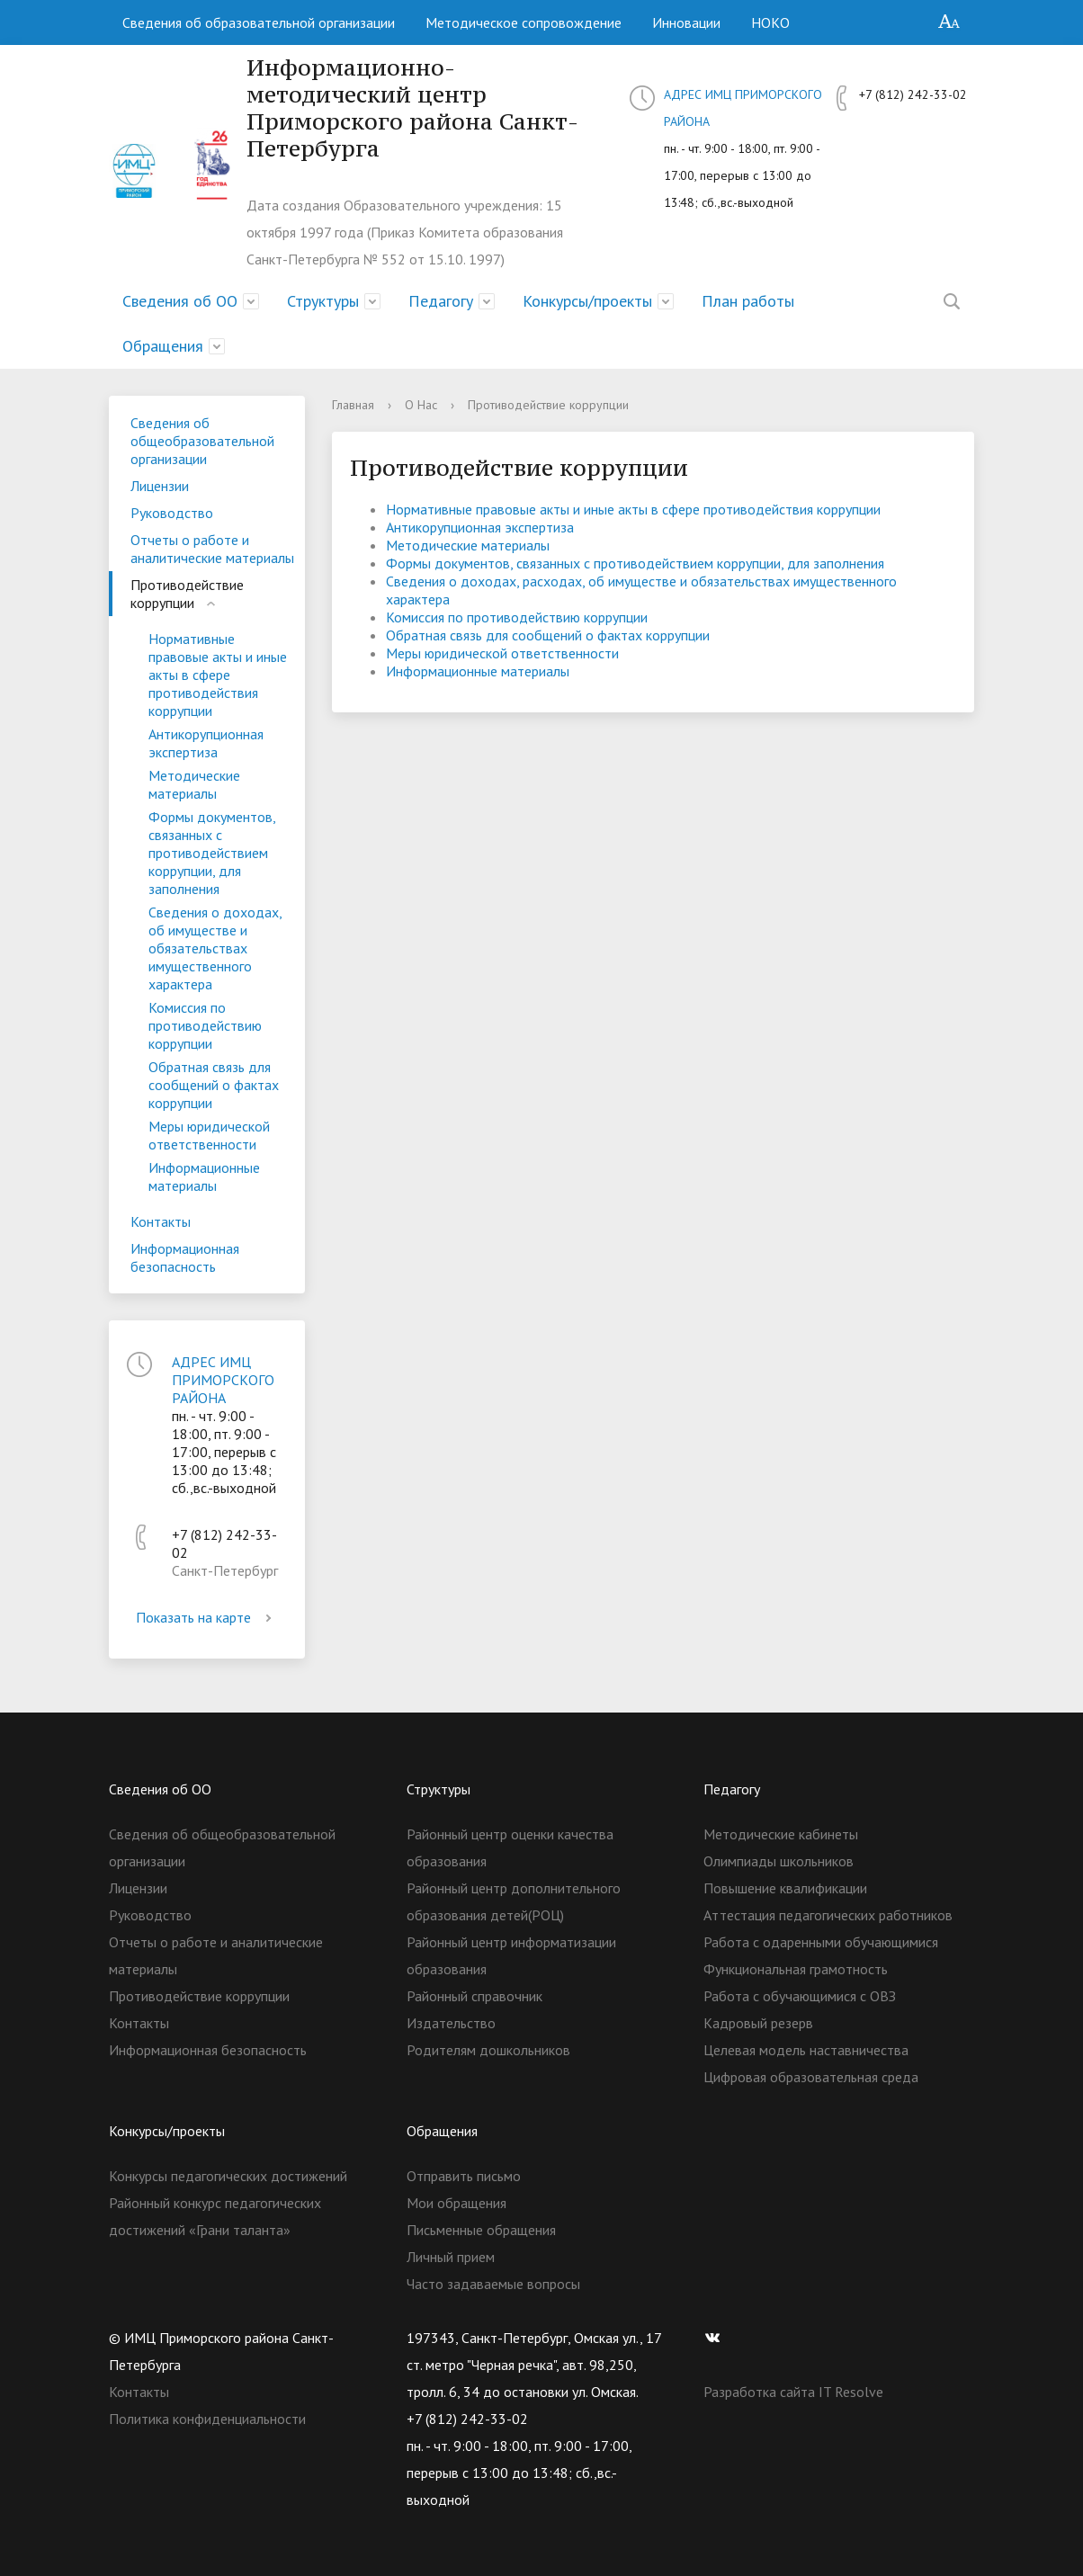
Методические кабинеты (780, 1834)
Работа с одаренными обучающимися (820, 1942)
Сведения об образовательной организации (258, 22)
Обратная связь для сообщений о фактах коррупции (213, 1085)
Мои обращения (456, 2203)
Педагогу (440, 301)
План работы (748, 301)
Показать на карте (207, 1617)
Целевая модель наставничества (805, 2050)
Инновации (686, 22)
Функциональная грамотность (795, 1969)
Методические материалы (194, 784)
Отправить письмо (464, 2176)
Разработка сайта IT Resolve (793, 2392)
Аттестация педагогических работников (828, 1915)
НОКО (770, 22)
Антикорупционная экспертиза (206, 743)
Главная (353, 405)
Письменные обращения (481, 2230)
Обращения (162, 345)
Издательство (451, 2023)
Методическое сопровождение (523, 22)
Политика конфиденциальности (207, 2419)
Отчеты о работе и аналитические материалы (212, 549)
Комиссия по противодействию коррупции (205, 1025)
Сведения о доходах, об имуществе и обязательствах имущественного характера (215, 948)
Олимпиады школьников (778, 1861)
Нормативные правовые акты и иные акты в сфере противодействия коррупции (217, 675)
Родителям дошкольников (488, 2050)
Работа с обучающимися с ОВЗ (799, 1996)
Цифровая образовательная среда (810, 2077)
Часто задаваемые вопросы (493, 2284)
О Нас (421, 405)
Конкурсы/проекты (587, 301)
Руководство (171, 513)
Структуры (323, 301)
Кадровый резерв (758, 2023)
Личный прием (451, 2257)
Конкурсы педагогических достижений (228, 2176)
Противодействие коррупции (187, 594)
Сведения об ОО (179, 301)
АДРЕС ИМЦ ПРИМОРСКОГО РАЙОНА (223, 1380)
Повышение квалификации (785, 1888)
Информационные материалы (204, 1176)
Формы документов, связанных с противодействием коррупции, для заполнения (212, 853)
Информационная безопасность (184, 1257)
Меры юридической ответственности (209, 1135)
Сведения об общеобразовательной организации (202, 441)
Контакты (160, 1221)
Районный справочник (474, 1996)
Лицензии (159, 486)
